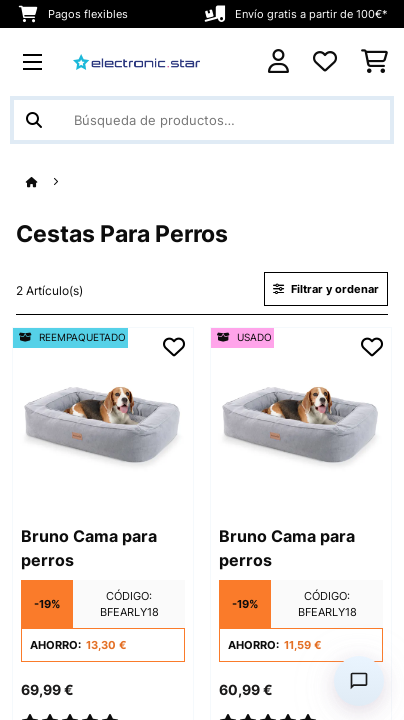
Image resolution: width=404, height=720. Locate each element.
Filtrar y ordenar (326, 289)
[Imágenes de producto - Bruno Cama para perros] (103, 418)
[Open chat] (359, 681)
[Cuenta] (278, 61)
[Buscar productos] (202, 120)
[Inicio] (50, 182)
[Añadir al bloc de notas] (174, 347)
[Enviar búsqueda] (34, 120)
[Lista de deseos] (325, 62)
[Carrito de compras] (374, 62)
